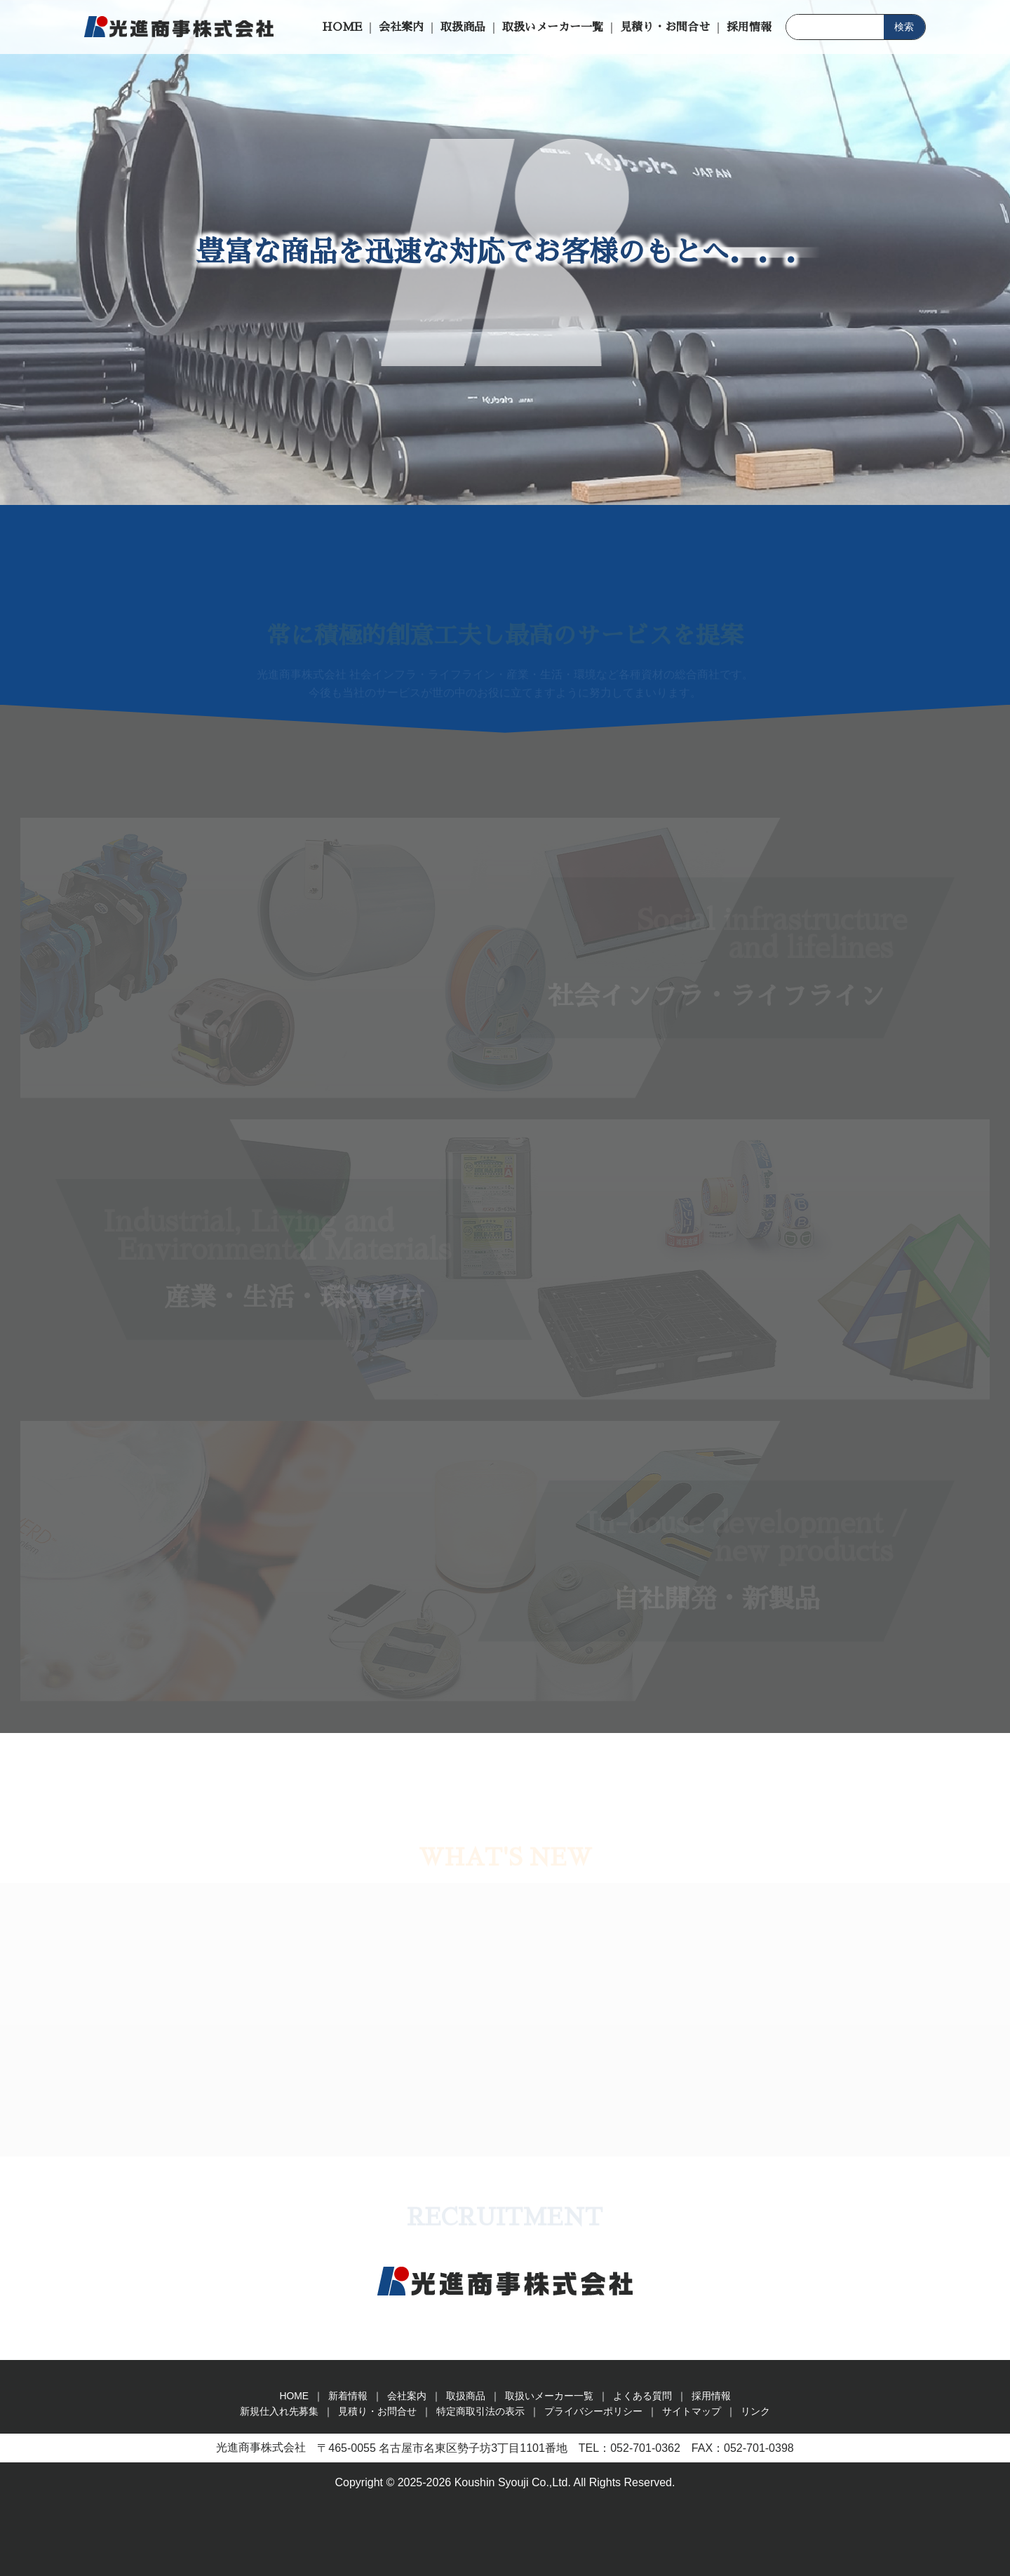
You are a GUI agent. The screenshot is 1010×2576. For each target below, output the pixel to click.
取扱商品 (462, 27)
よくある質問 (642, 2395)
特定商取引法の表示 (480, 2411)
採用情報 (749, 27)
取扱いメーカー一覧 (552, 27)
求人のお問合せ (994, 582)
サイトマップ (691, 2411)
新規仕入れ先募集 (994, 862)
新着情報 (348, 2395)
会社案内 (401, 27)
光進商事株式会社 (179, 26)
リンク (755, 2411)
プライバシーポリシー (593, 2411)
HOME (342, 27)
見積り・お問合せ (665, 27)
